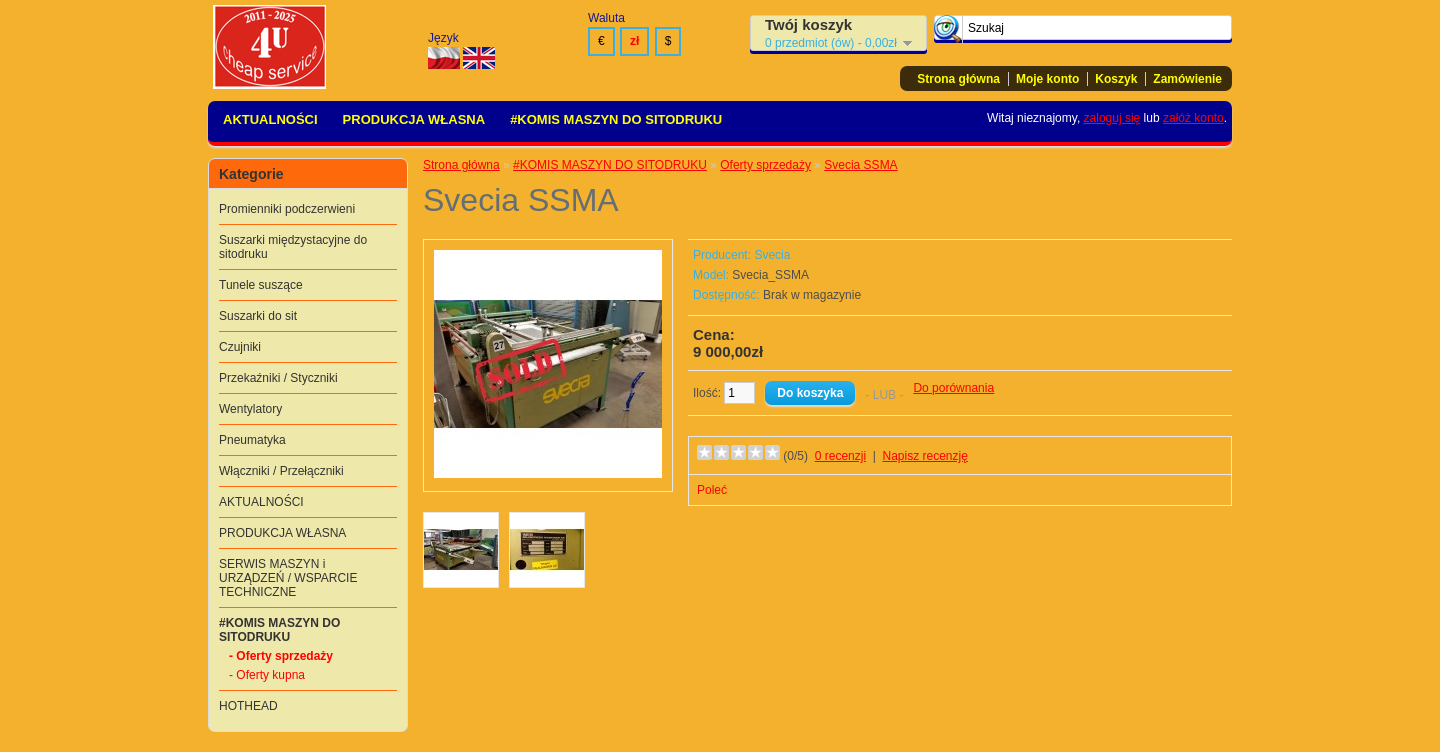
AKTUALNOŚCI (270, 119)
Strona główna (958, 79)
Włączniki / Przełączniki (281, 471)
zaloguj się (1112, 118)
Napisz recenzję (925, 456)
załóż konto (1193, 118)
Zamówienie (1187, 79)
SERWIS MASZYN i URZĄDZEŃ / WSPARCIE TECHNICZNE (288, 578)
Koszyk (1116, 79)
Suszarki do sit (258, 316)
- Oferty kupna (267, 675)
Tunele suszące (261, 285)
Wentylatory (250, 409)
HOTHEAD (248, 706)
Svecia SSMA (860, 165)
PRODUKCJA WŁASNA (414, 119)
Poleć (712, 490)
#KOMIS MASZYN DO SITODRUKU (616, 119)
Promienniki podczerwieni (287, 209)
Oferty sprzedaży (765, 165)
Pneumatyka (252, 440)
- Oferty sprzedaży (281, 656)
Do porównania (953, 388)
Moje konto (1047, 79)
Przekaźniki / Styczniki (278, 378)
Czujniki (240, 347)
